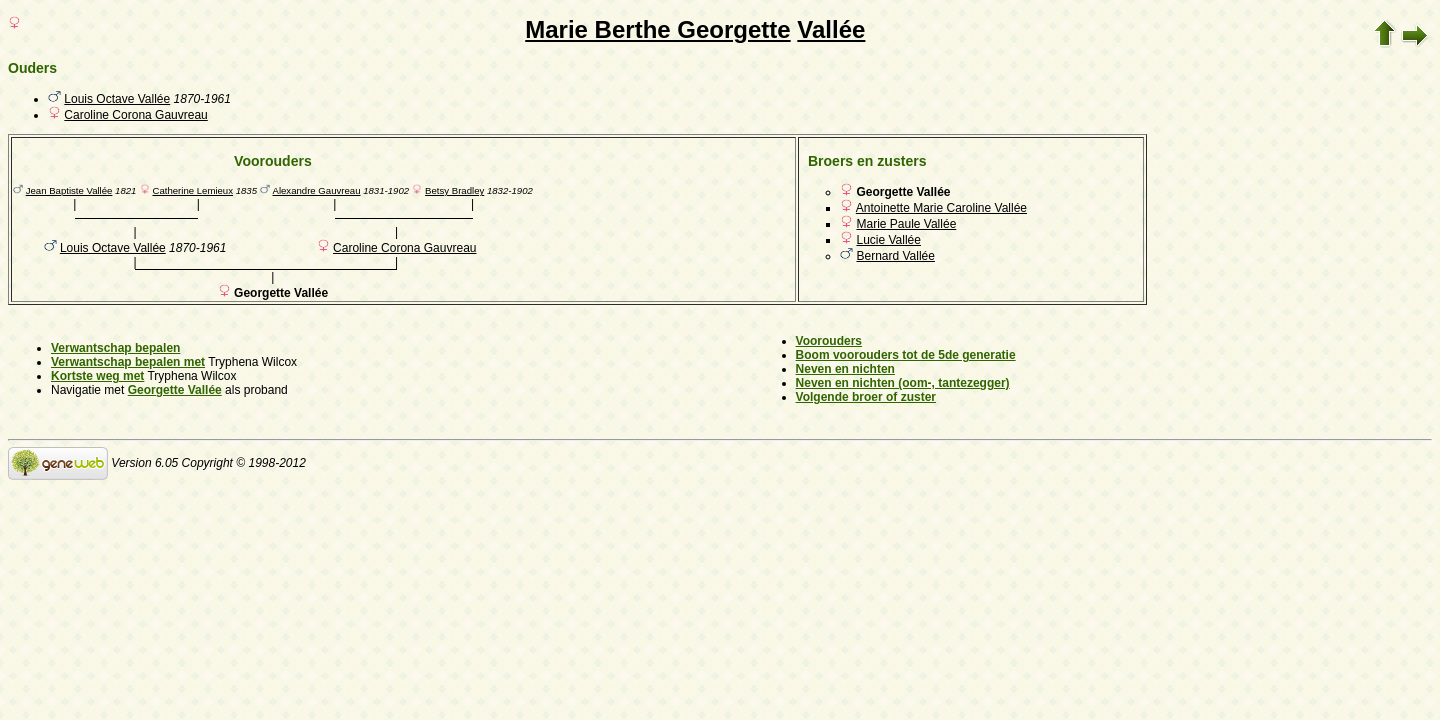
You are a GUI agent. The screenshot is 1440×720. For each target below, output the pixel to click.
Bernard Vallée (895, 256)
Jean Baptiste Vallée (69, 190)
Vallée (831, 29)
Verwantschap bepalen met (128, 362)
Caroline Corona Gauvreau (135, 115)
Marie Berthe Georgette (657, 29)
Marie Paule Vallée (906, 224)
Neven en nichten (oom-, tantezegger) (903, 383)
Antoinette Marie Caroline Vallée (941, 208)
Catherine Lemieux (192, 190)
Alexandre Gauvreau (317, 190)
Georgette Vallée (175, 390)
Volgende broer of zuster (866, 397)
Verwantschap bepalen (115, 348)
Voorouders (829, 341)
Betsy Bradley (454, 190)
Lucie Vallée (888, 240)
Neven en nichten (845, 369)
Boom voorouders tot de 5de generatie (906, 355)
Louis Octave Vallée (117, 99)
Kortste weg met (97, 376)
